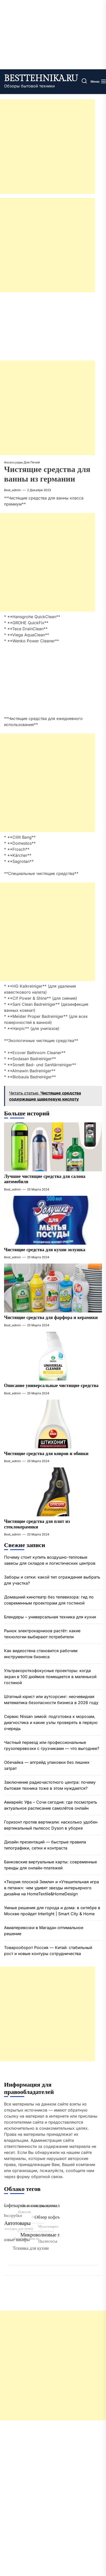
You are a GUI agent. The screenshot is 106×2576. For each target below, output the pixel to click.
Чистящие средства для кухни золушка (44, 1249)
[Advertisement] (47, 146)
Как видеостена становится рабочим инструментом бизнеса (40, 1653)
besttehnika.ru (41, 78)
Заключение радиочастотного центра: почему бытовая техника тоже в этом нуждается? (50, 1785)
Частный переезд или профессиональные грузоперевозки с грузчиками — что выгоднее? (51, 1745)
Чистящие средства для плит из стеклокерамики (37, 1524)
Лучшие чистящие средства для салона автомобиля (44, 1179)
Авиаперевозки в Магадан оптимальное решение (43, 1930)
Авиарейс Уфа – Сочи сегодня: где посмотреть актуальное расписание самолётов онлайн (50, 1805)
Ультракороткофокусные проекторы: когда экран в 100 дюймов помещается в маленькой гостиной (50, 1676)
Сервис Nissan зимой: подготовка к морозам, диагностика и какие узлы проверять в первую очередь (50, 1722)
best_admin (12, 490)
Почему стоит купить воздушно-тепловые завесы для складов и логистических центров (49, 1560)
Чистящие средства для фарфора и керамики (51, 1317)
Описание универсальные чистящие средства (51, 1385)
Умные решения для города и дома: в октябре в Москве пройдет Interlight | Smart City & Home (52, 1910)
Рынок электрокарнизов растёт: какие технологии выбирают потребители (42, 1633)
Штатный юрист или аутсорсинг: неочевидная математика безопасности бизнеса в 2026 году (51, 1699)
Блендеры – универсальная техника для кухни (50, 1616)
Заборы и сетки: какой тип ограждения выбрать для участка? (52, 1580)
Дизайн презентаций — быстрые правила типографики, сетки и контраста (45, 1844)
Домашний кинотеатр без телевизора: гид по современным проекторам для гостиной (49, 1600)
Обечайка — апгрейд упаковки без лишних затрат (47, 1765)
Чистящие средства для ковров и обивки (46, 1453)
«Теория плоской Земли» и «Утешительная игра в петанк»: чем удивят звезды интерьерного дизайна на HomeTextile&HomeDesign (51, 1887)
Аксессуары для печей (22, 462)
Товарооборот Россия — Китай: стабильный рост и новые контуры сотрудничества (48, 1950)
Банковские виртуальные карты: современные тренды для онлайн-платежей (50, 1864)
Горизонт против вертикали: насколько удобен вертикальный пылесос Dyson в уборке (50, 1825)
